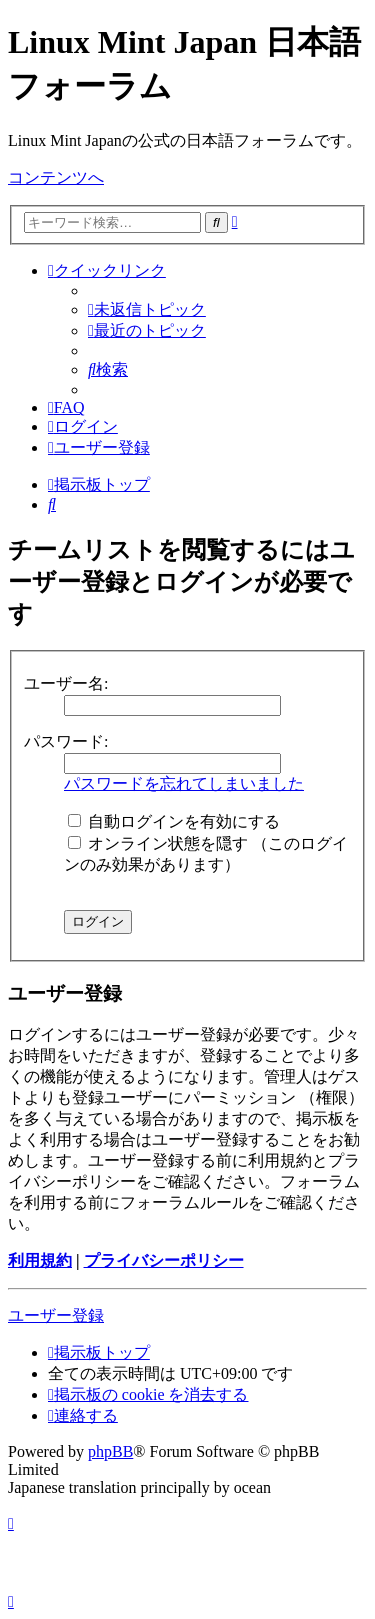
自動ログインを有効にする (174, 821)
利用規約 (40, 1260)
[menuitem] (147, 309)
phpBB (110, 1451)
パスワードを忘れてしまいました (184, 783)
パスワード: (66, 741)
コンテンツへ (56, 177)
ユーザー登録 (56, 1315)
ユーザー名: (66, 683)
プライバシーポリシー (164, 1260)
